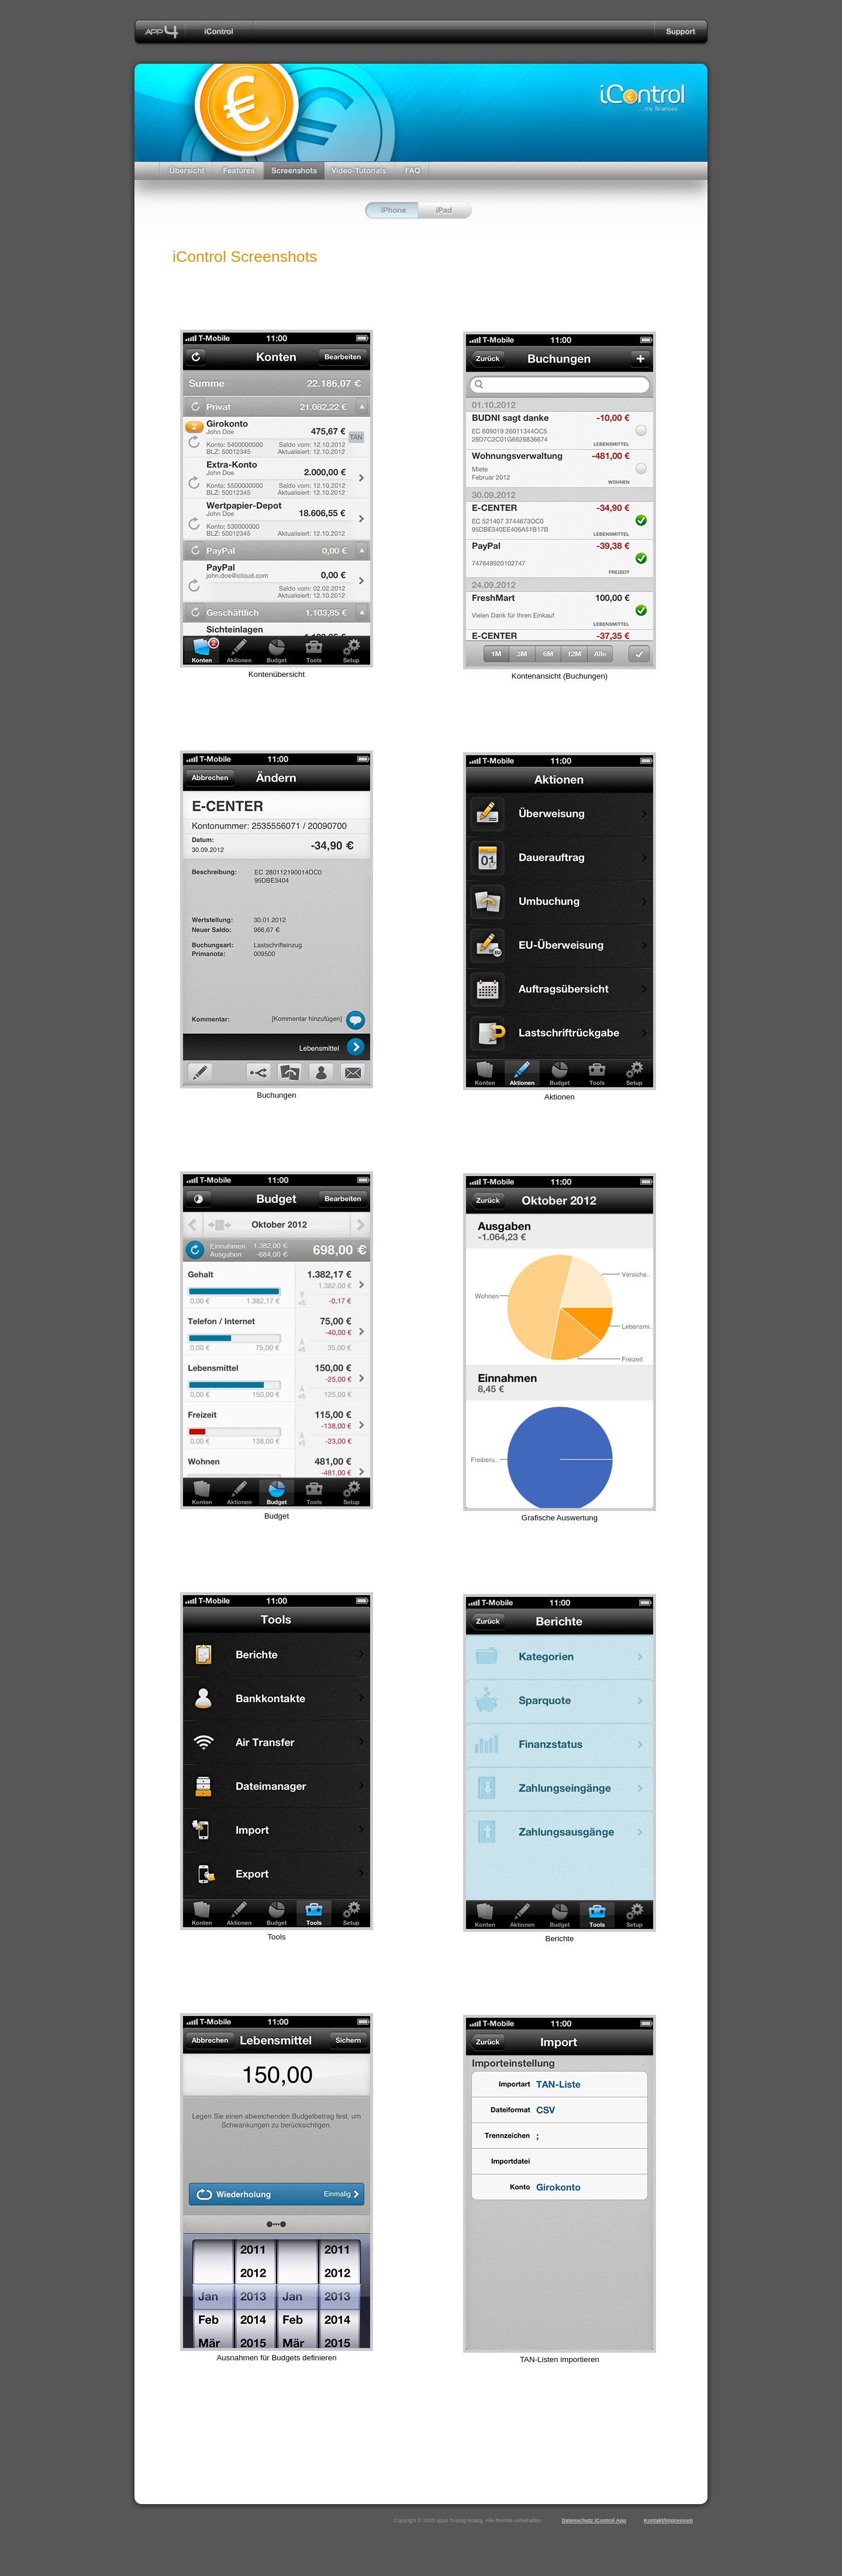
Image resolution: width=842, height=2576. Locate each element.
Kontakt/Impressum (668, 2520)
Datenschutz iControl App (594, 2520)
